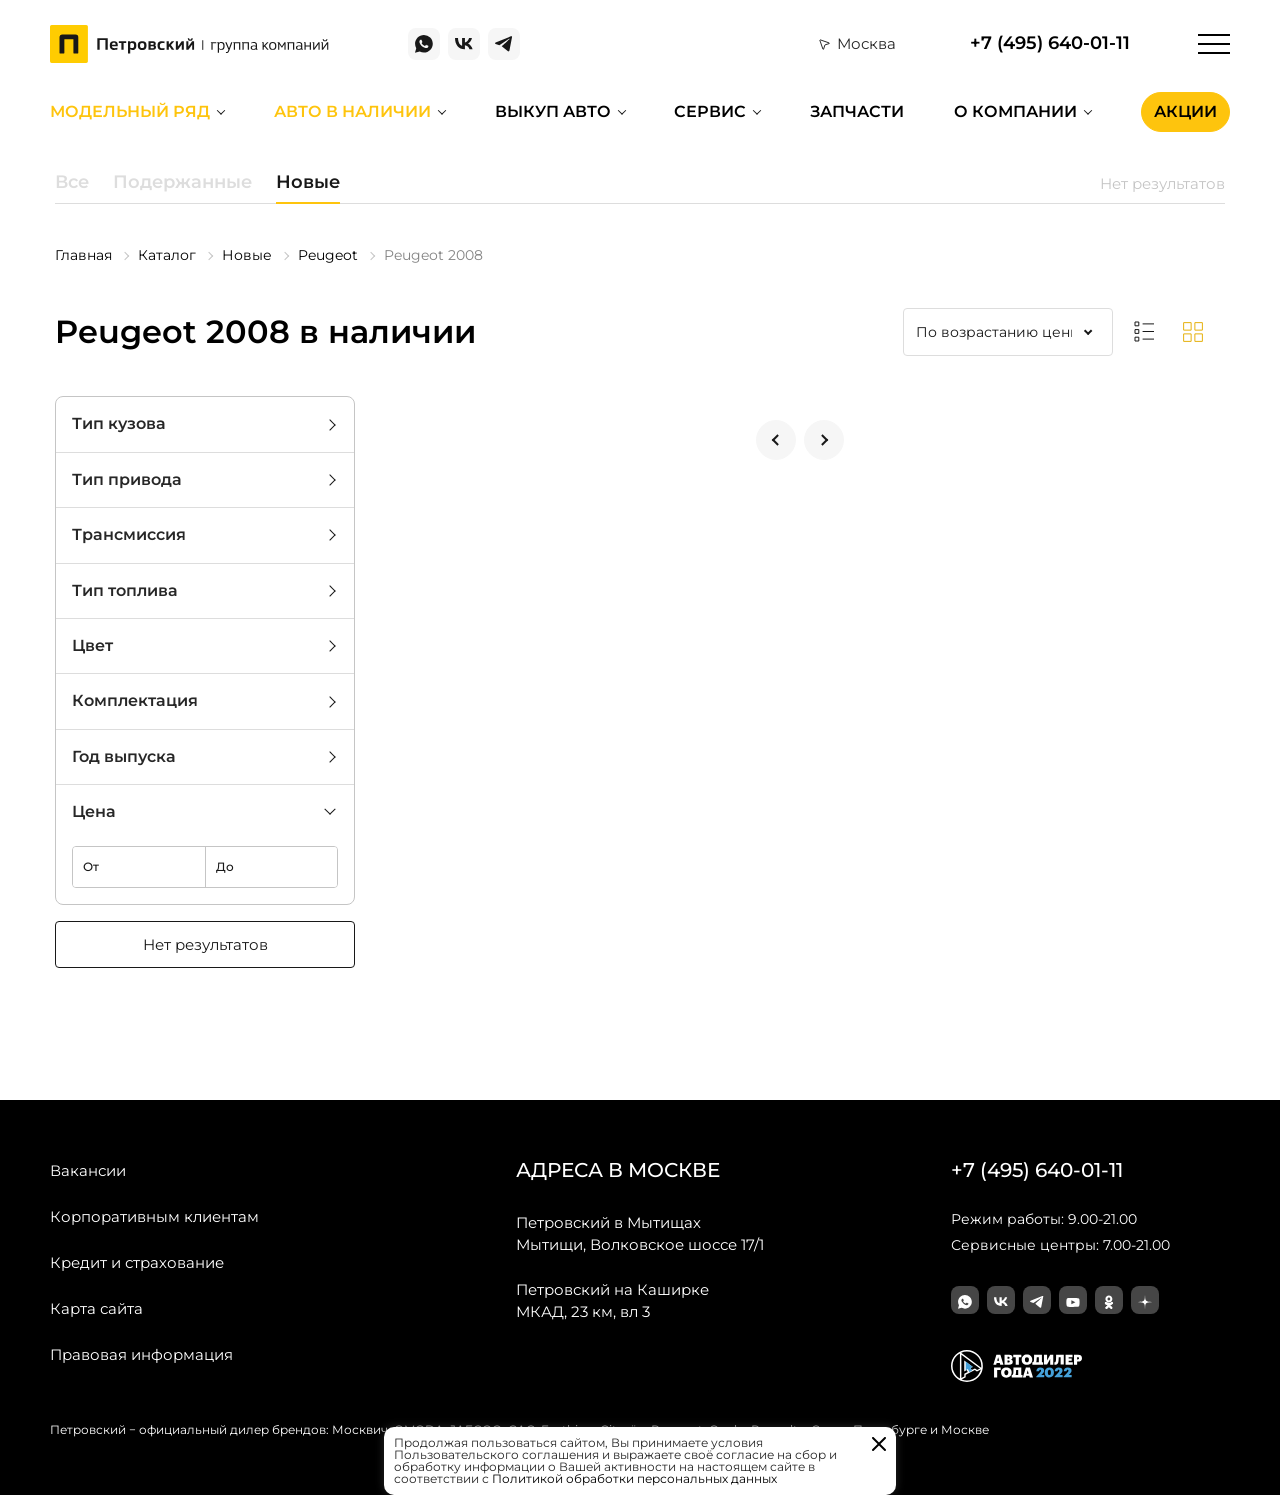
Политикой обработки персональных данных (634, 1478)
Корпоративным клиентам (154, 1216)
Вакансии (88, 1170)
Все (72, 182)
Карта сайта (96, 1308)
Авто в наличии (352, 111)
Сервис (710, 111)
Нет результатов (205, 944)
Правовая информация (141, 1354)
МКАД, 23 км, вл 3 (612, 1300)
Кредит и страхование (137, 1262)
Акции (1185, 111)
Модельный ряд (130, 111)
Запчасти (857, 111)
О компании (1015, 111)
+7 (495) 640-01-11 (1050, 43)
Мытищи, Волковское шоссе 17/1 (640, 1233)
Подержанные (182, 182)
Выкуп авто (553, 111)
